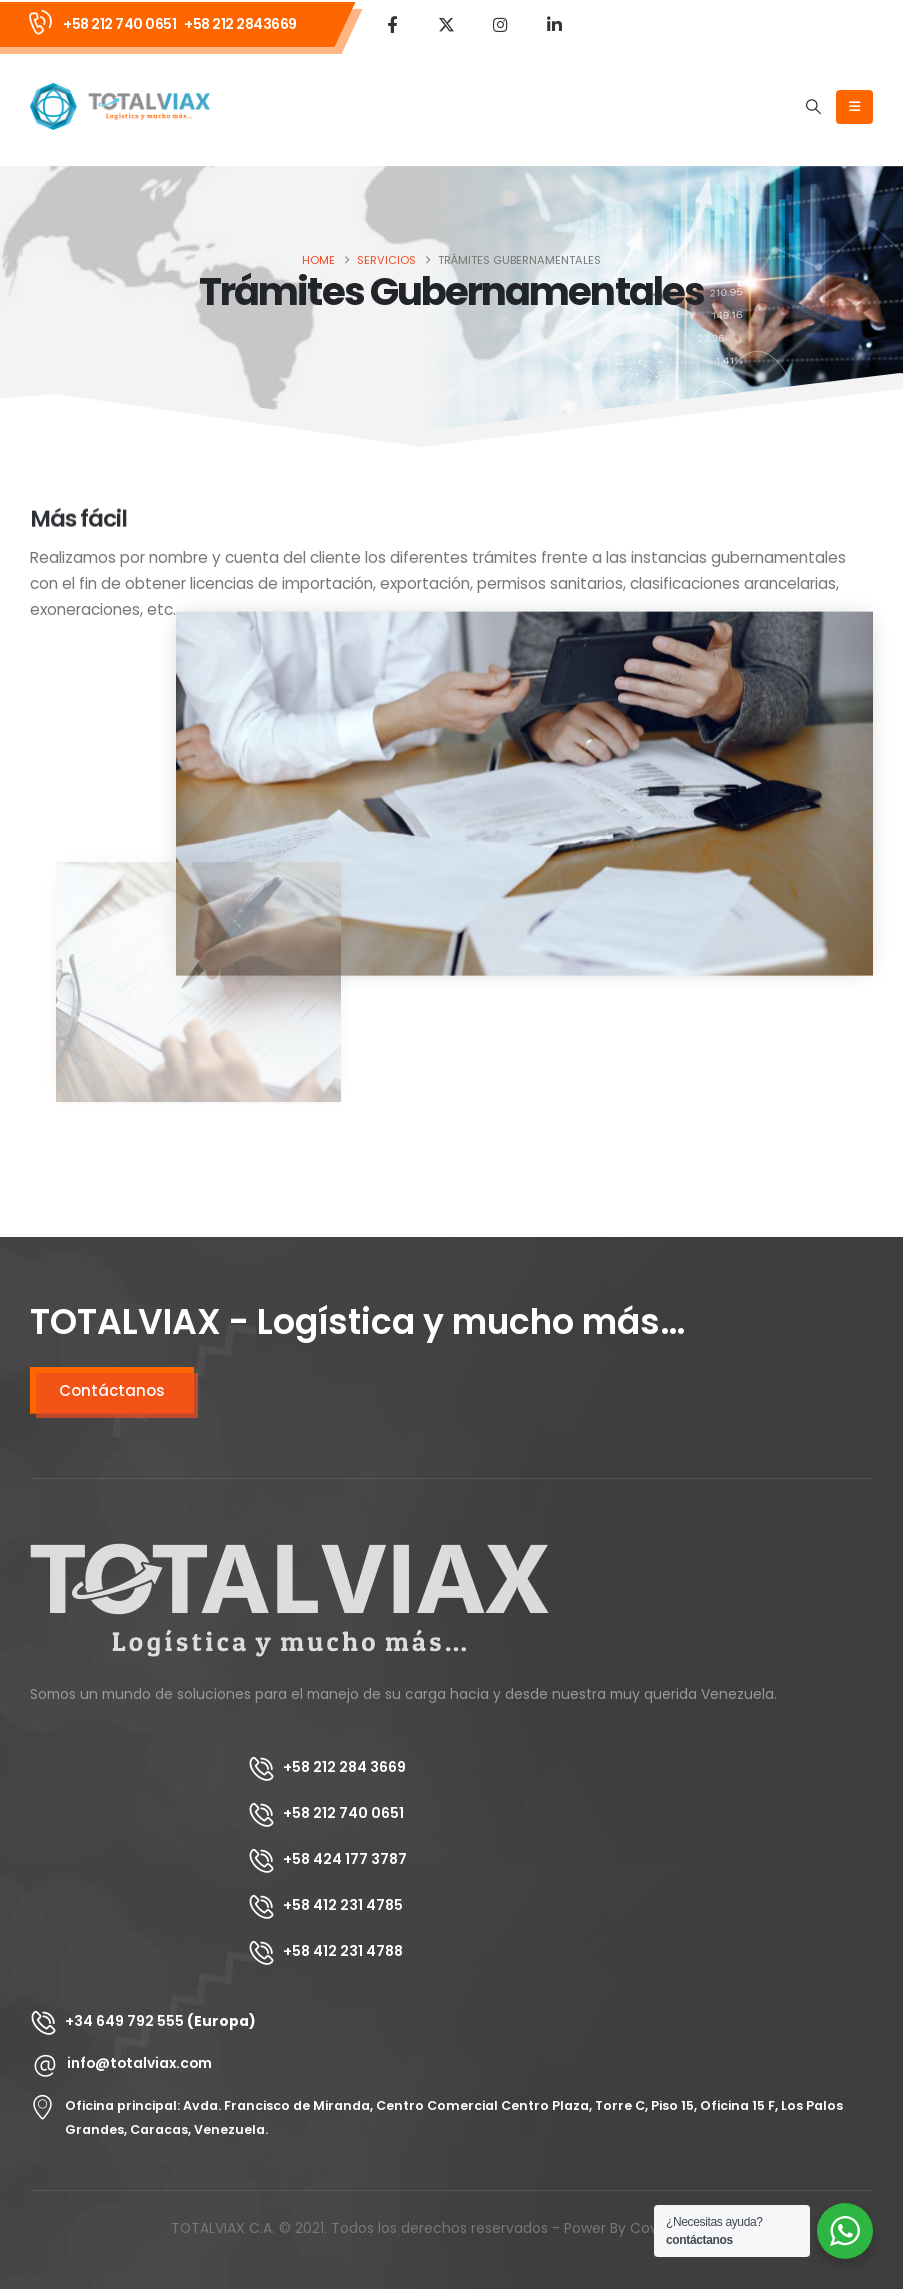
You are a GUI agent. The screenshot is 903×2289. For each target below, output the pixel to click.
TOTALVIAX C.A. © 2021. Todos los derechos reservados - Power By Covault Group (451, 2228)
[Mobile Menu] (854, 107)
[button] (814, 107)
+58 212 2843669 (240, 24)
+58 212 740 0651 (119, 24)
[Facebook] (392, 24)
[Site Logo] (120, 106)
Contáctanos (112, 1390)
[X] (446, 24)
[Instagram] (500, 24)
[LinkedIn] (554, 24)
